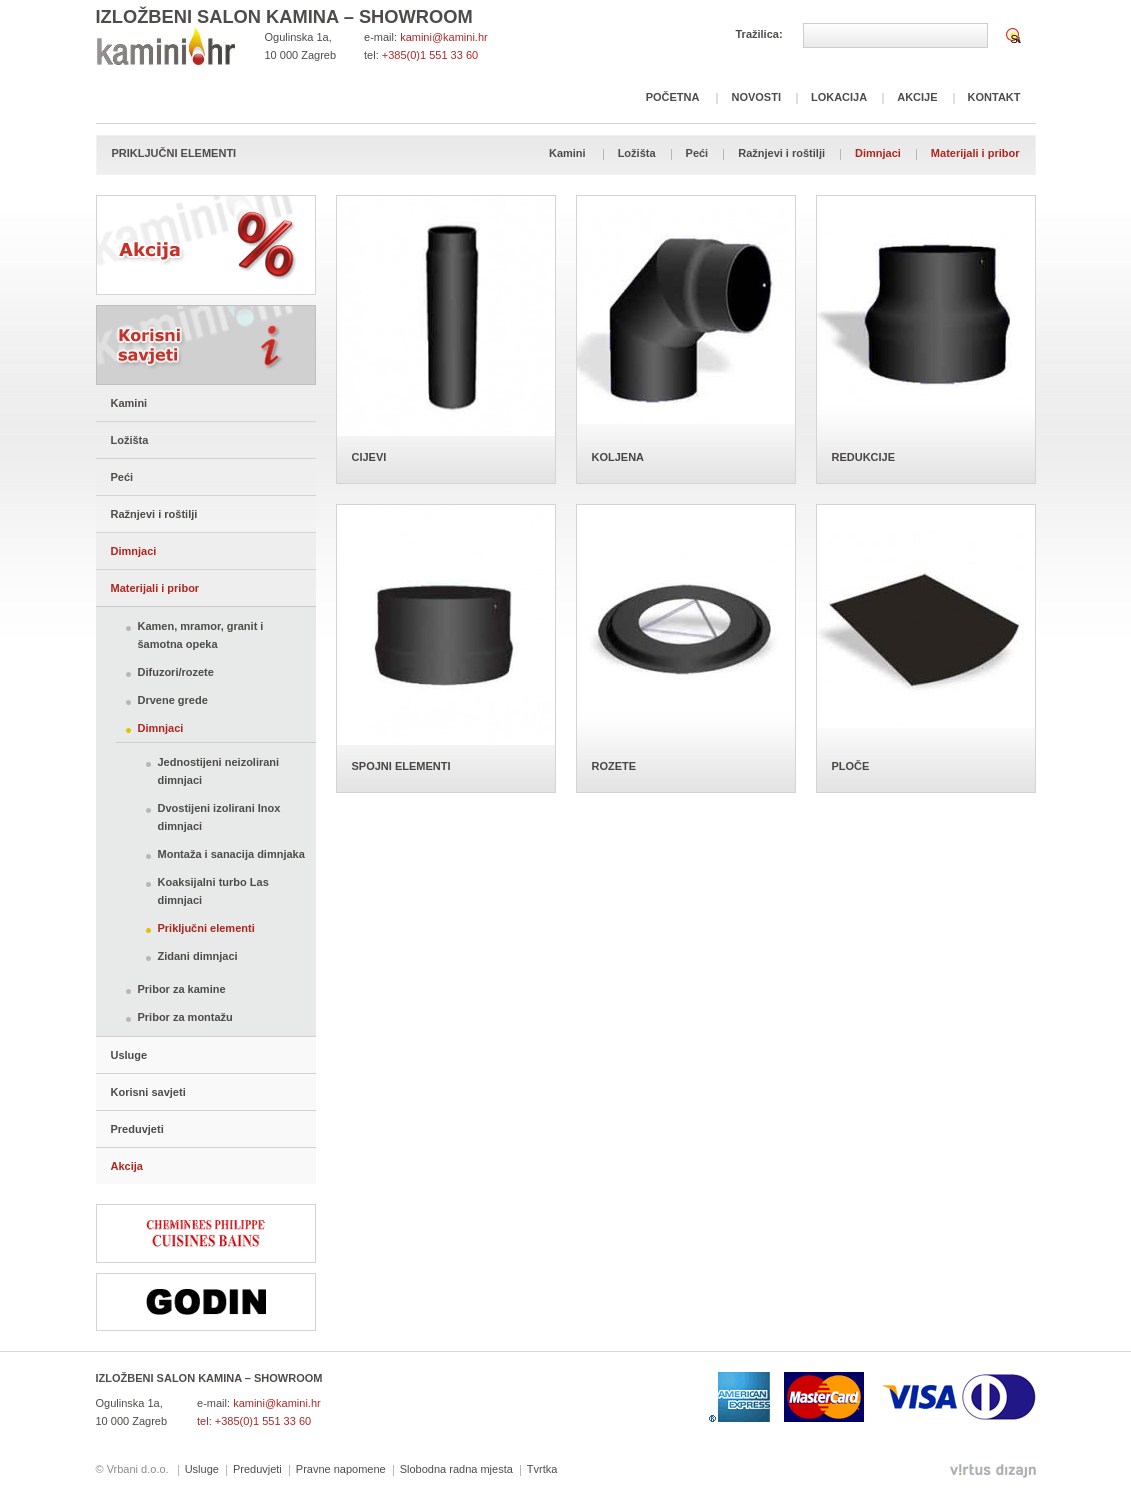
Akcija (206, 245)
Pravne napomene (341, 1469)
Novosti (756, 97)
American (739, 1397)
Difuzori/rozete (176, 672)
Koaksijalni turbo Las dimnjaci (213, 891)
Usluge (129, 1055)
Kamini (567, 153)
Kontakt (994, 97)
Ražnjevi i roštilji (781, 153)
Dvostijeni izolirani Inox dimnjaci (219, 817)
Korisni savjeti (206, 345)
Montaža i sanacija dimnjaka (231, 854)
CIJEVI (369, 457)
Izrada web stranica (2, 1466)
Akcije (917, 97)
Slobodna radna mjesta (456, 1469)
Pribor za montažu (185, 1017)
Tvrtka (542, 1469)
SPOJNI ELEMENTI (401, 766)
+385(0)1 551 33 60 (430, 55)
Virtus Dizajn (993, 1471)
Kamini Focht (165, 46)
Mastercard (824, 1397)
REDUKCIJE (864, 457)
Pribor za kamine (182, 989)
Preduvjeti (137, 1129)
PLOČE (851, 766)
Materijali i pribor (975, 153)
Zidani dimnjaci (198, 956)
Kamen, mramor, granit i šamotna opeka (201, 635)
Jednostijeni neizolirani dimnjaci (219, 771)
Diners (999, 1397)
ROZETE (614, 766)
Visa (920, 1397)
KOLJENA (618, 457)
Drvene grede (173, 700)
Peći (697, 153)
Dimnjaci (878, 153)
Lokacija (839, 97)
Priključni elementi (206, 928)
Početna (673, 97)
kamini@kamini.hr (444, 37)
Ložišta (637, 153)
